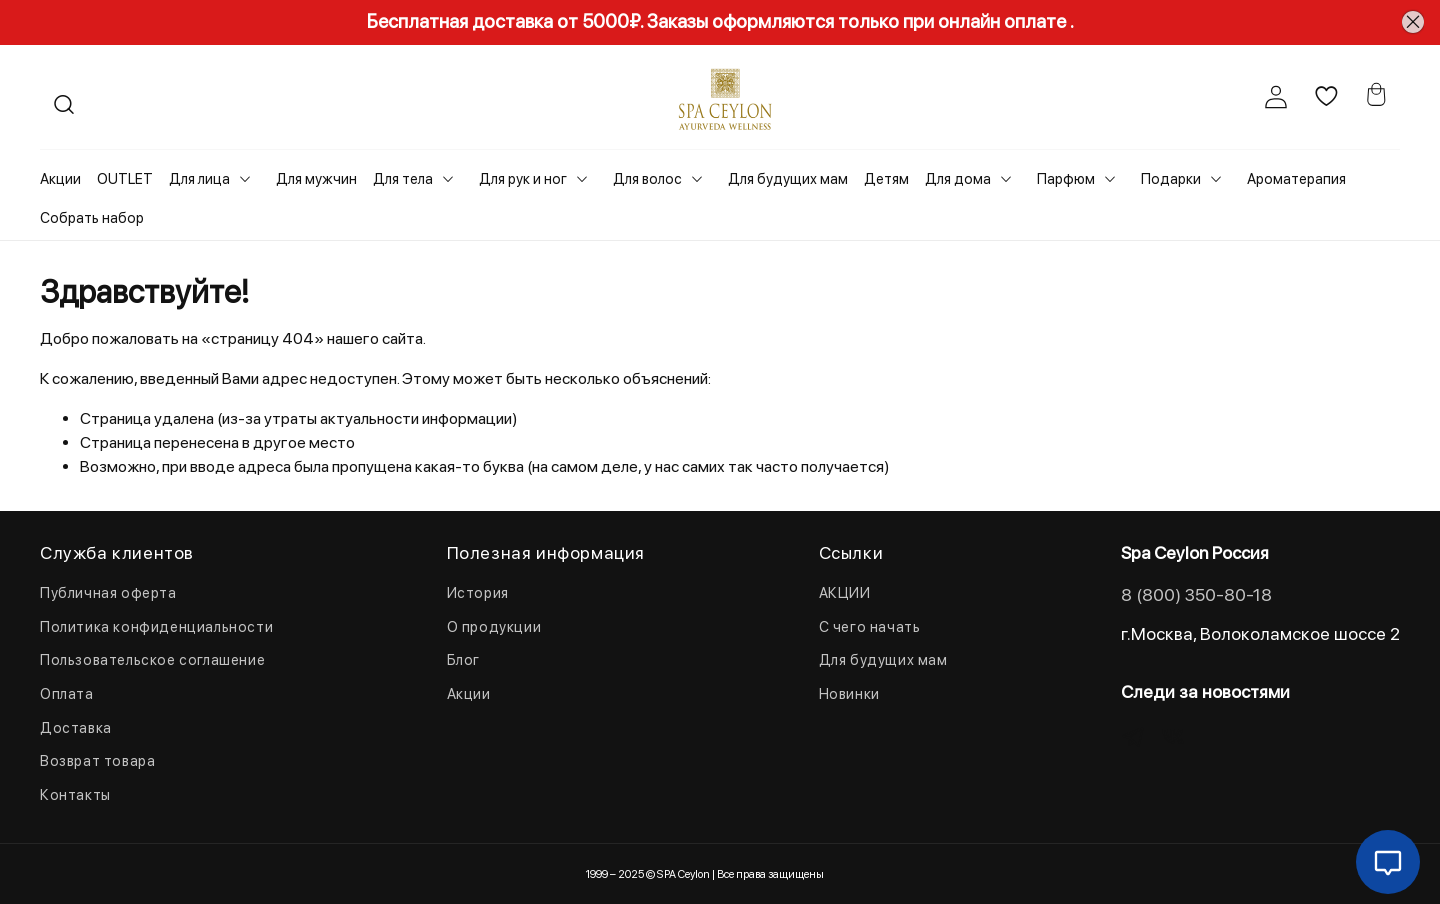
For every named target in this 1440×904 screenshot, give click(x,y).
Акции (60, 179)
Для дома (958, 179)
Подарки (1171, 179)
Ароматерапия (1296, 179)
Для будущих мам (788, 179)
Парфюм (1066, 179)
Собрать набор (92, 218)
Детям (886, 179)
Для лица (199, 179)
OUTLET (125, 179)
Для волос (647, 179)
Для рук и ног (523, 179)
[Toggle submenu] (245, 179)
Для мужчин (316, 179)
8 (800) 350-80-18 (1196, 594)
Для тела (403, 179)
